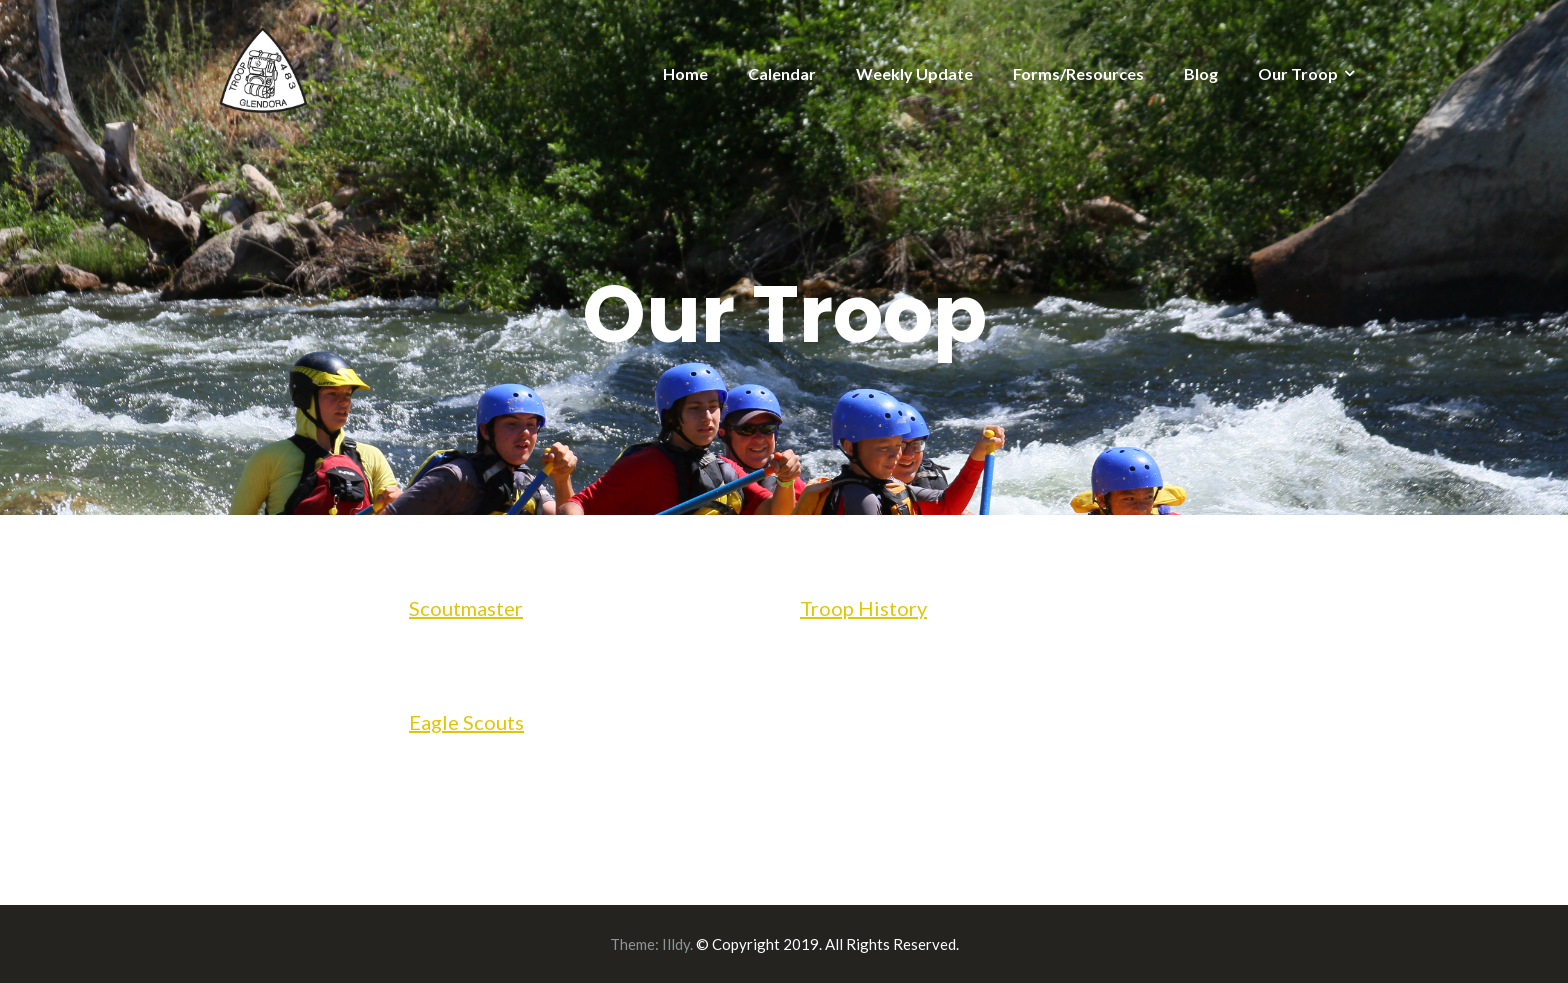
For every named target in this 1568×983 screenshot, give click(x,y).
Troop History (863, 608)
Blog (1201, 73)
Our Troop (1298, 73)
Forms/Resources (1078, 73)
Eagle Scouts (466, 722)
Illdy (676, 944)
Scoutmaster (466, 608)
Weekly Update (914, 73)
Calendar (782, 73)
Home (685, 73)
